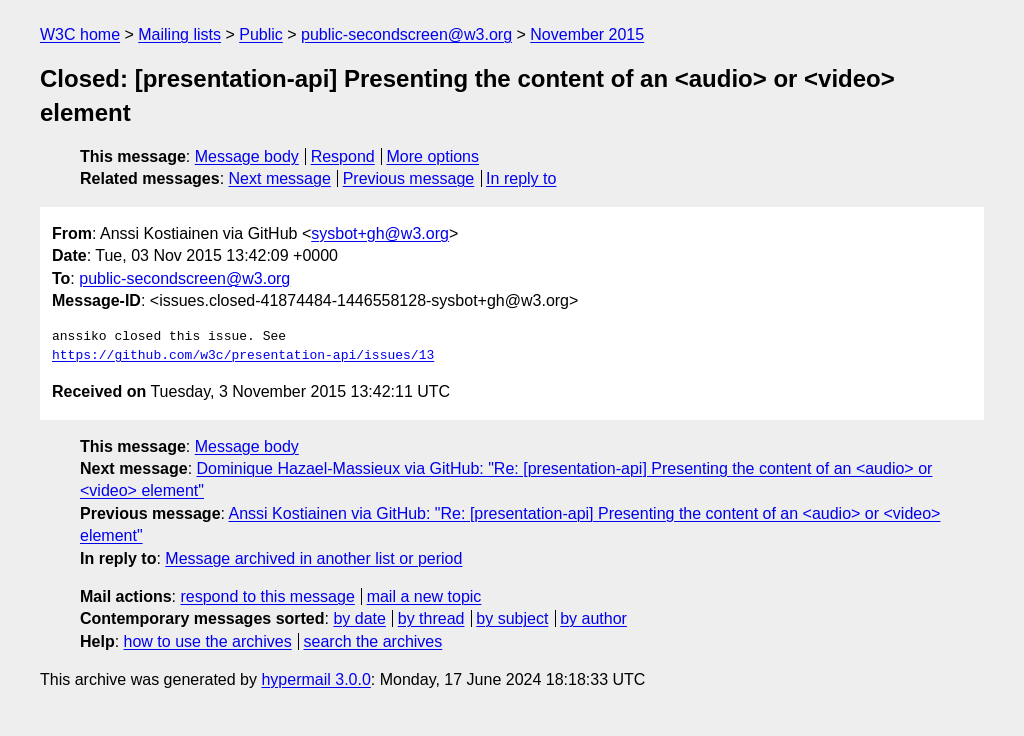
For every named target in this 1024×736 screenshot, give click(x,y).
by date (359, 618)
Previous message (409, 178)
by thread (431, 618)
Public (261, 34)
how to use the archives (208, 641)
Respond (343, 156)
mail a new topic (424, 596)
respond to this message (267, 596)
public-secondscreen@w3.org (406, 34)
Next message (280, 178)
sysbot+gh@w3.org (380, 233)
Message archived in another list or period (313, 558)
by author (593, 618)
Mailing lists (179, 34)
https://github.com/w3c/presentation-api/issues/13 (243, 356)
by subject (512, 618)
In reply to (521, 178)
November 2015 (587, 34)
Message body (247, 156)
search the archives (373, 641)
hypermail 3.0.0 (315, 679)
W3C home (80, 34)
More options (433, 156)
